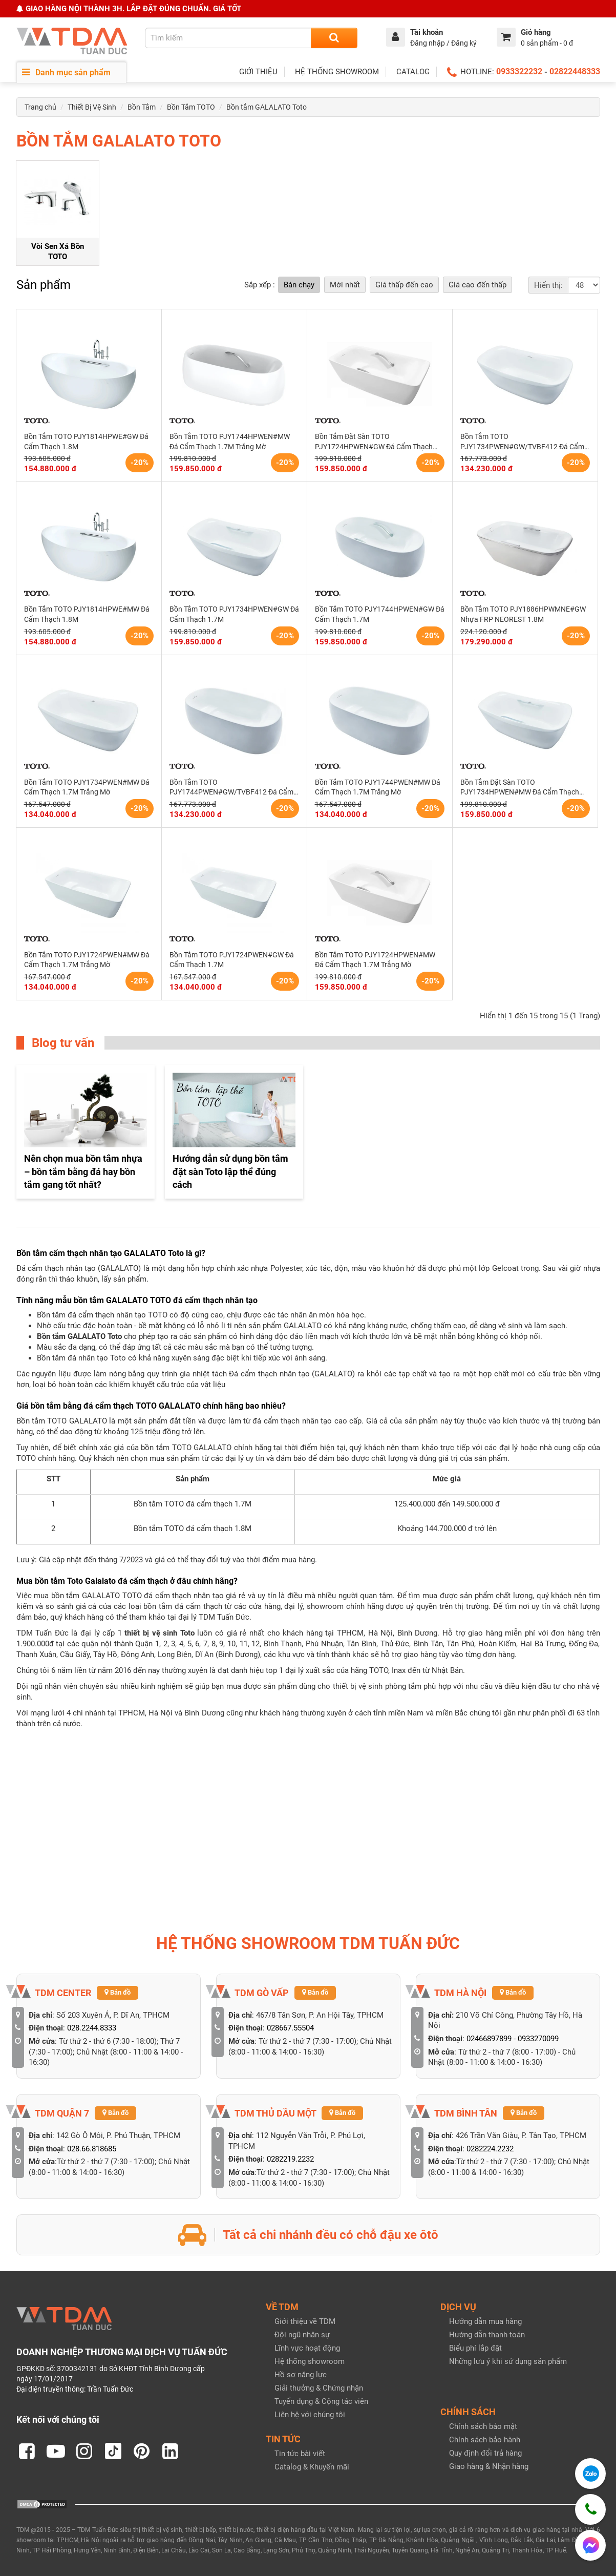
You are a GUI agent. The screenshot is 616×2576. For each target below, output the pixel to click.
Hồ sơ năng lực (300, 2374)
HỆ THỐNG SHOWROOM (337, 71)
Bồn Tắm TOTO (191, 107)
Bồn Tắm (142, 107)
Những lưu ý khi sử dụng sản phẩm (508, 2361)
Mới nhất (345, 284)
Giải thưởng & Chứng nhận (318, 2388)
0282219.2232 (290, 2159)
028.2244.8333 (91, 2028)
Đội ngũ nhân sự (302, 2334)
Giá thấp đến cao (404, 284)
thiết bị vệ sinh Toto (159, 1633)
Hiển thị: (548, 285)
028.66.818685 (91, 2148)
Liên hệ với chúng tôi (309, 2414)
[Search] (334, 38)
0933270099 (538, 2038)
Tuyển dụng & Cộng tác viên (321, 2401)
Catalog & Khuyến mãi (311, 2467)
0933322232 (519, 71)
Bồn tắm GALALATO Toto (266, 107)
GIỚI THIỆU (258, 71)
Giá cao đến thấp (477, 284)
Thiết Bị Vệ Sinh (92, 107)
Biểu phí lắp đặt (475, 2348)
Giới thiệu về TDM (304, 2321)
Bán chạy (299, 284)
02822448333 (574, 71)
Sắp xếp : (259, 284)
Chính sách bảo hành (484, 2439)
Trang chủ (40, 107)
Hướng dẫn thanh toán (487, 2334)
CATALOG (413, 71)
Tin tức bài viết (299, 2453)
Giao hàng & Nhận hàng (488, 2466)
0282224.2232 (490, 2148)
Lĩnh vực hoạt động (307, 2348)
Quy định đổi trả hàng (485, 2453)
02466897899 (489, 2038)
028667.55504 (290, 2028)
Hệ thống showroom (309, 2361)
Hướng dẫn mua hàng (485, 2321)
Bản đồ (117, 1992)
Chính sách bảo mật (483, 2426)
